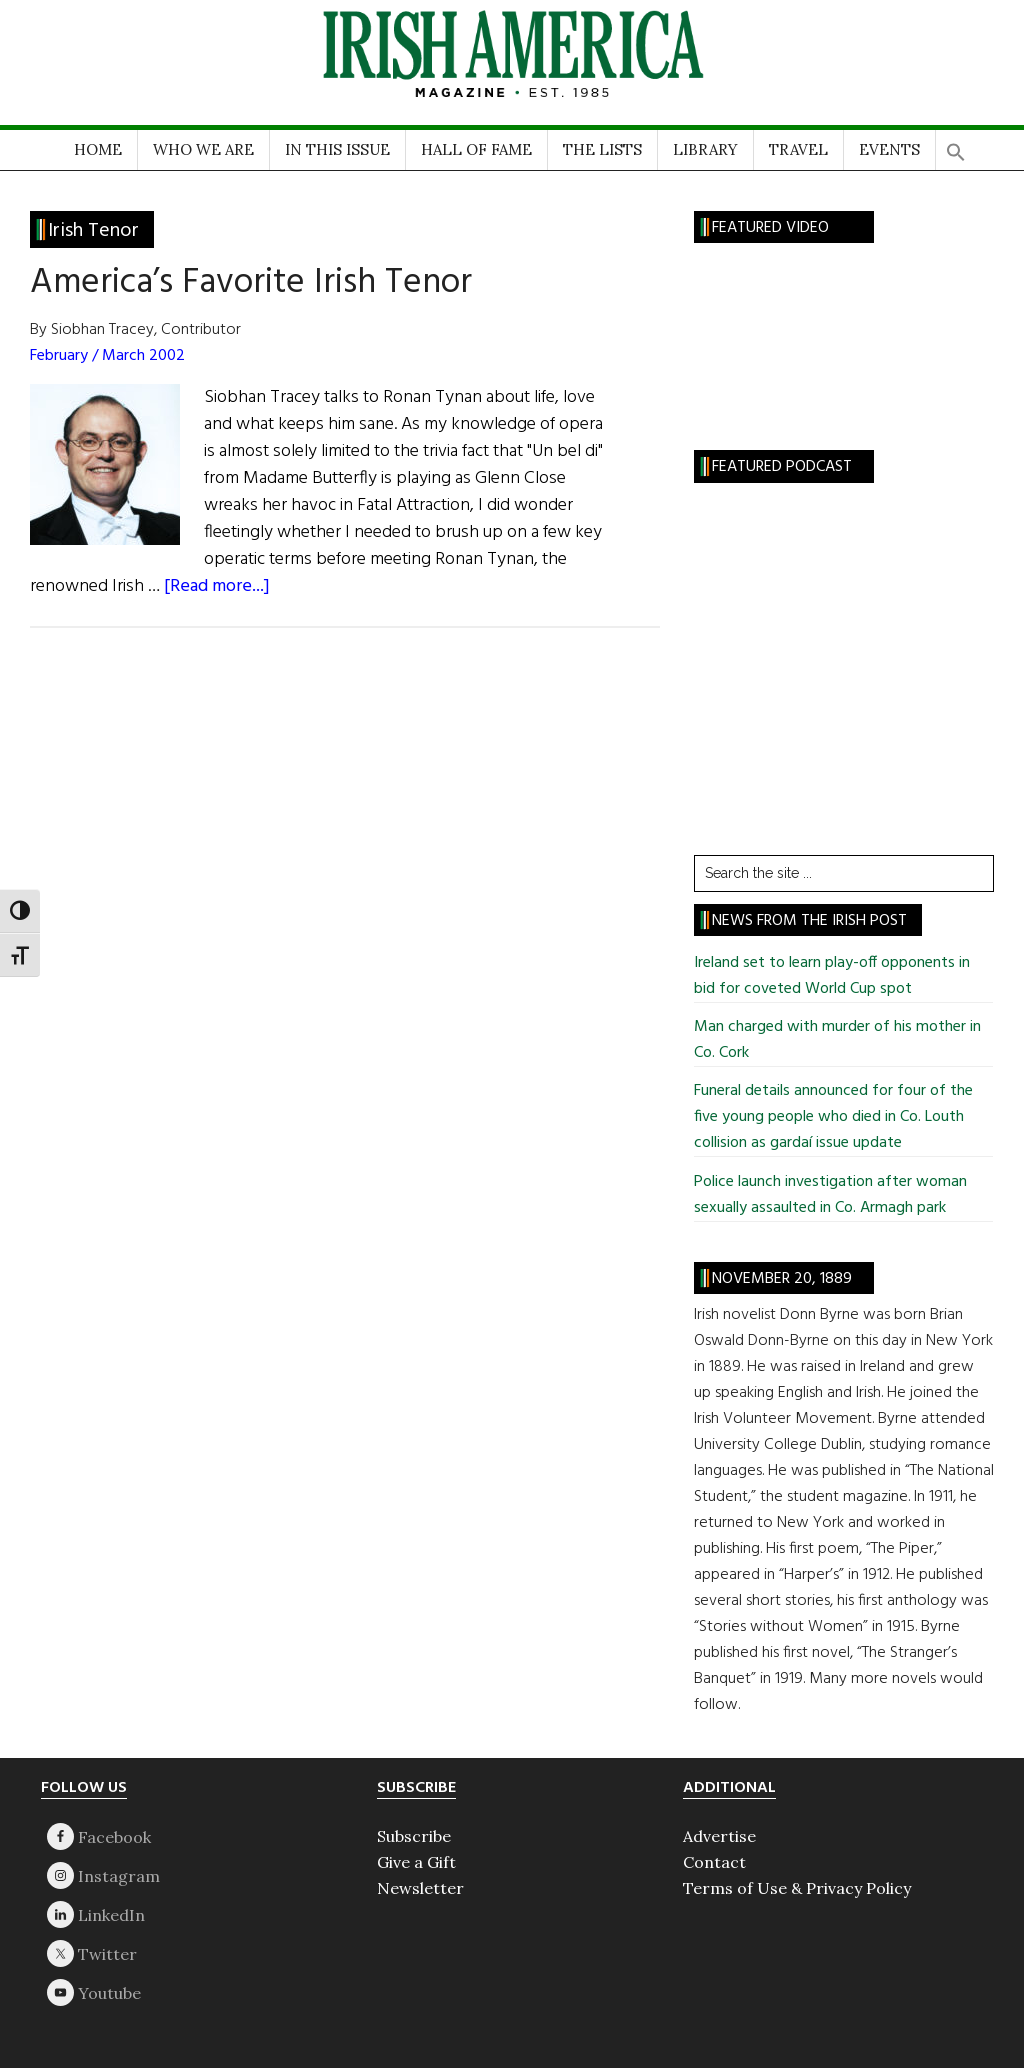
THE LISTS (602, 149)
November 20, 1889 (782, 1279)
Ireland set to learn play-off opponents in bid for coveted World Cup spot (832, 976)
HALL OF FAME (476, 149)
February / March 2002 (107, 356)
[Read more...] (217, 586)
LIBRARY (705, 149)
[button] (956, 145)
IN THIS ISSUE (337, 149)
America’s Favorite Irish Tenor (251, 283)
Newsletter (420, 1888)
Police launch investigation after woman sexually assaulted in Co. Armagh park (830, 1195)
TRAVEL (798, 149)
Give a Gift (416, 1862)
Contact (714, 1862)
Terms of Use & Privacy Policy (797, 1888)
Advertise (719, 1836)
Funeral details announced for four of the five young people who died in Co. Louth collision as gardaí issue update (833, 1117)
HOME (98, 149)
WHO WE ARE (203, 149)
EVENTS (889, 149)
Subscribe (414, 1836)
